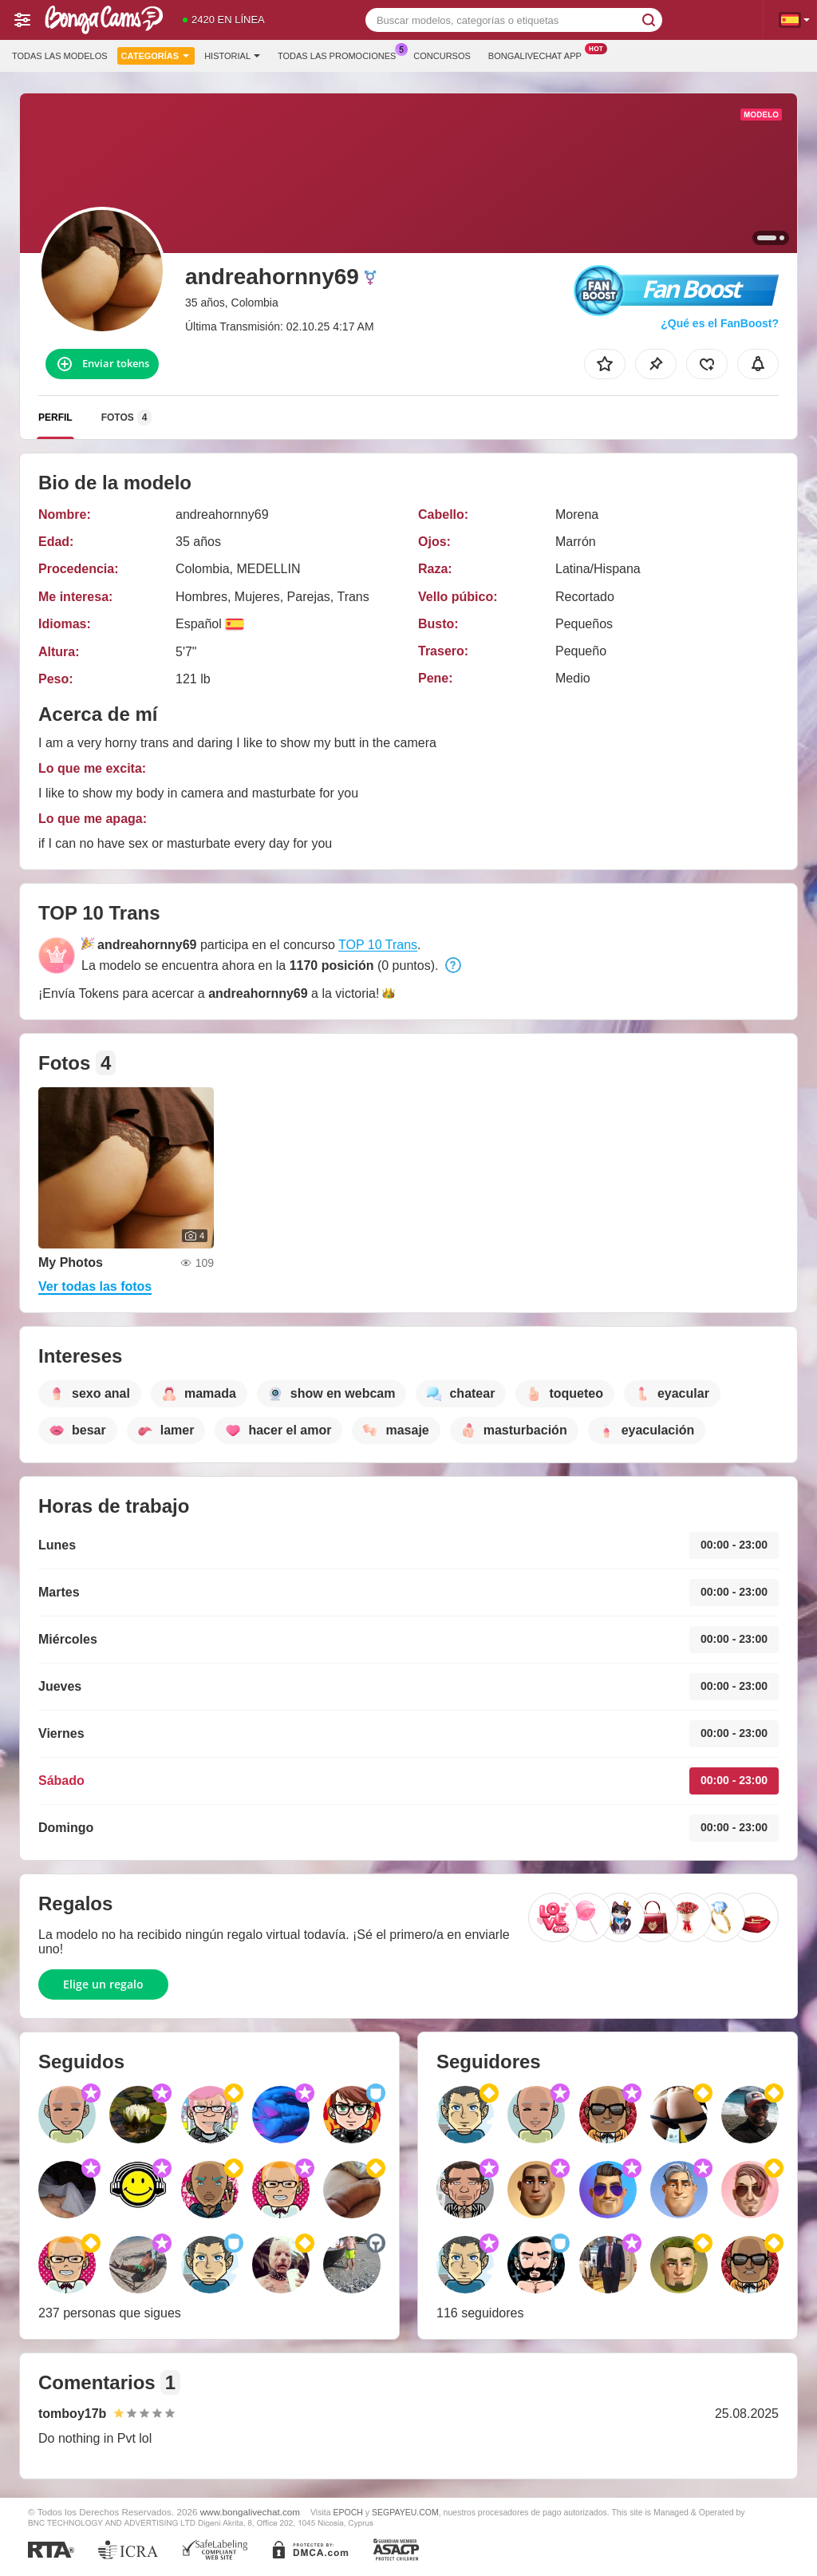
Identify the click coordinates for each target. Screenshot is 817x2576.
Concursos (442, 56)
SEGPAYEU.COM (405, 2512)
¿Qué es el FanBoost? (720, 323)
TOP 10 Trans (377, 945)
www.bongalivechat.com (250, 2512)
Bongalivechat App (539, 54)
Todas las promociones (341, 54)
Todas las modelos (60, 56)
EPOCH (348, 2512)
